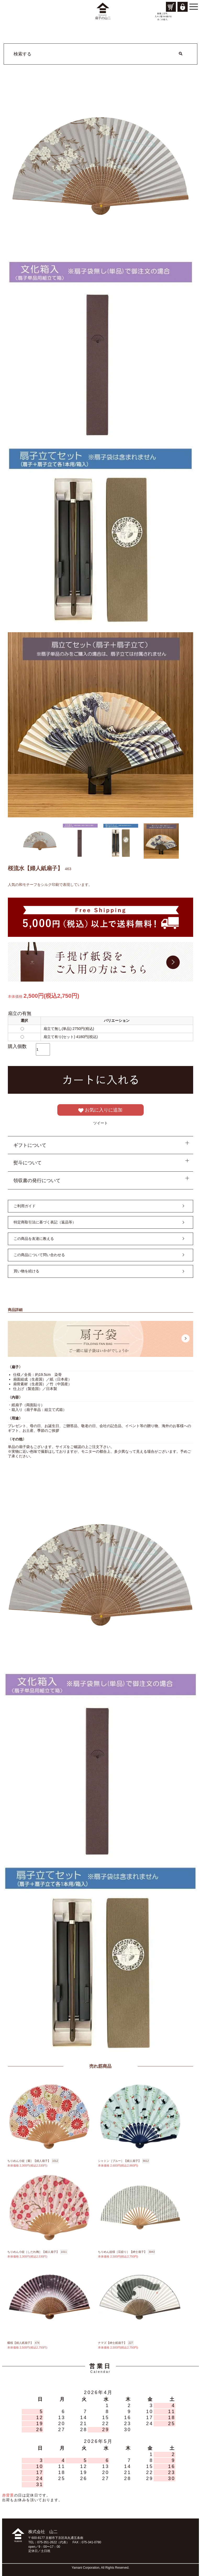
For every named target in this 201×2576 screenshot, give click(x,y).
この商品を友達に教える (34, 1238)
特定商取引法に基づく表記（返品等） (45, 1222)
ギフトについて (29, 1145)
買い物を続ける (26, 1271)
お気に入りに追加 (100, 1110)
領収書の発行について (36, 1180)
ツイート (100, 1123)
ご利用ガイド (25, 1206)
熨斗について (27, 1162)
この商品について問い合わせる (39, 1255)
